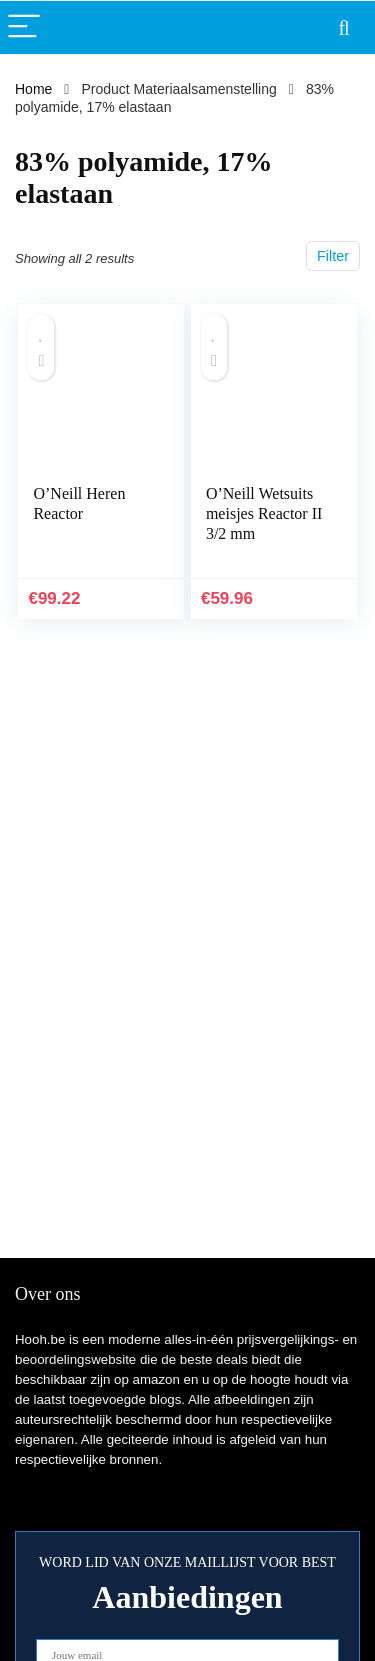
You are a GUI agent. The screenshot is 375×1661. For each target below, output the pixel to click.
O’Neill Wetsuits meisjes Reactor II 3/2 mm (264, 513)
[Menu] (24, 27)
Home (33, 89)
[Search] (344, 27)
